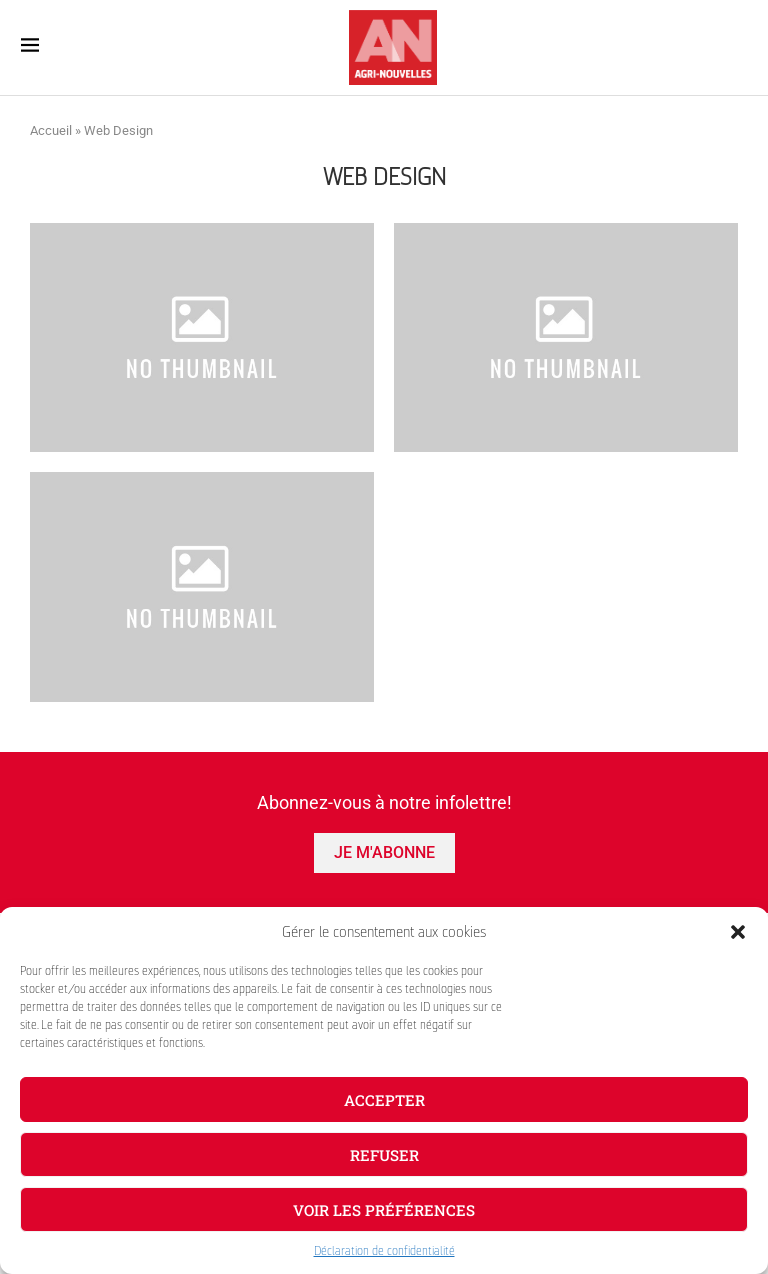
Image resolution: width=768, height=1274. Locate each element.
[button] (738, 932)
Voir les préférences (384, 1210)
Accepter (384, 1100)
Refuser (384, 1155)
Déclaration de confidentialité (384, 1251)
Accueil (51, 130)
